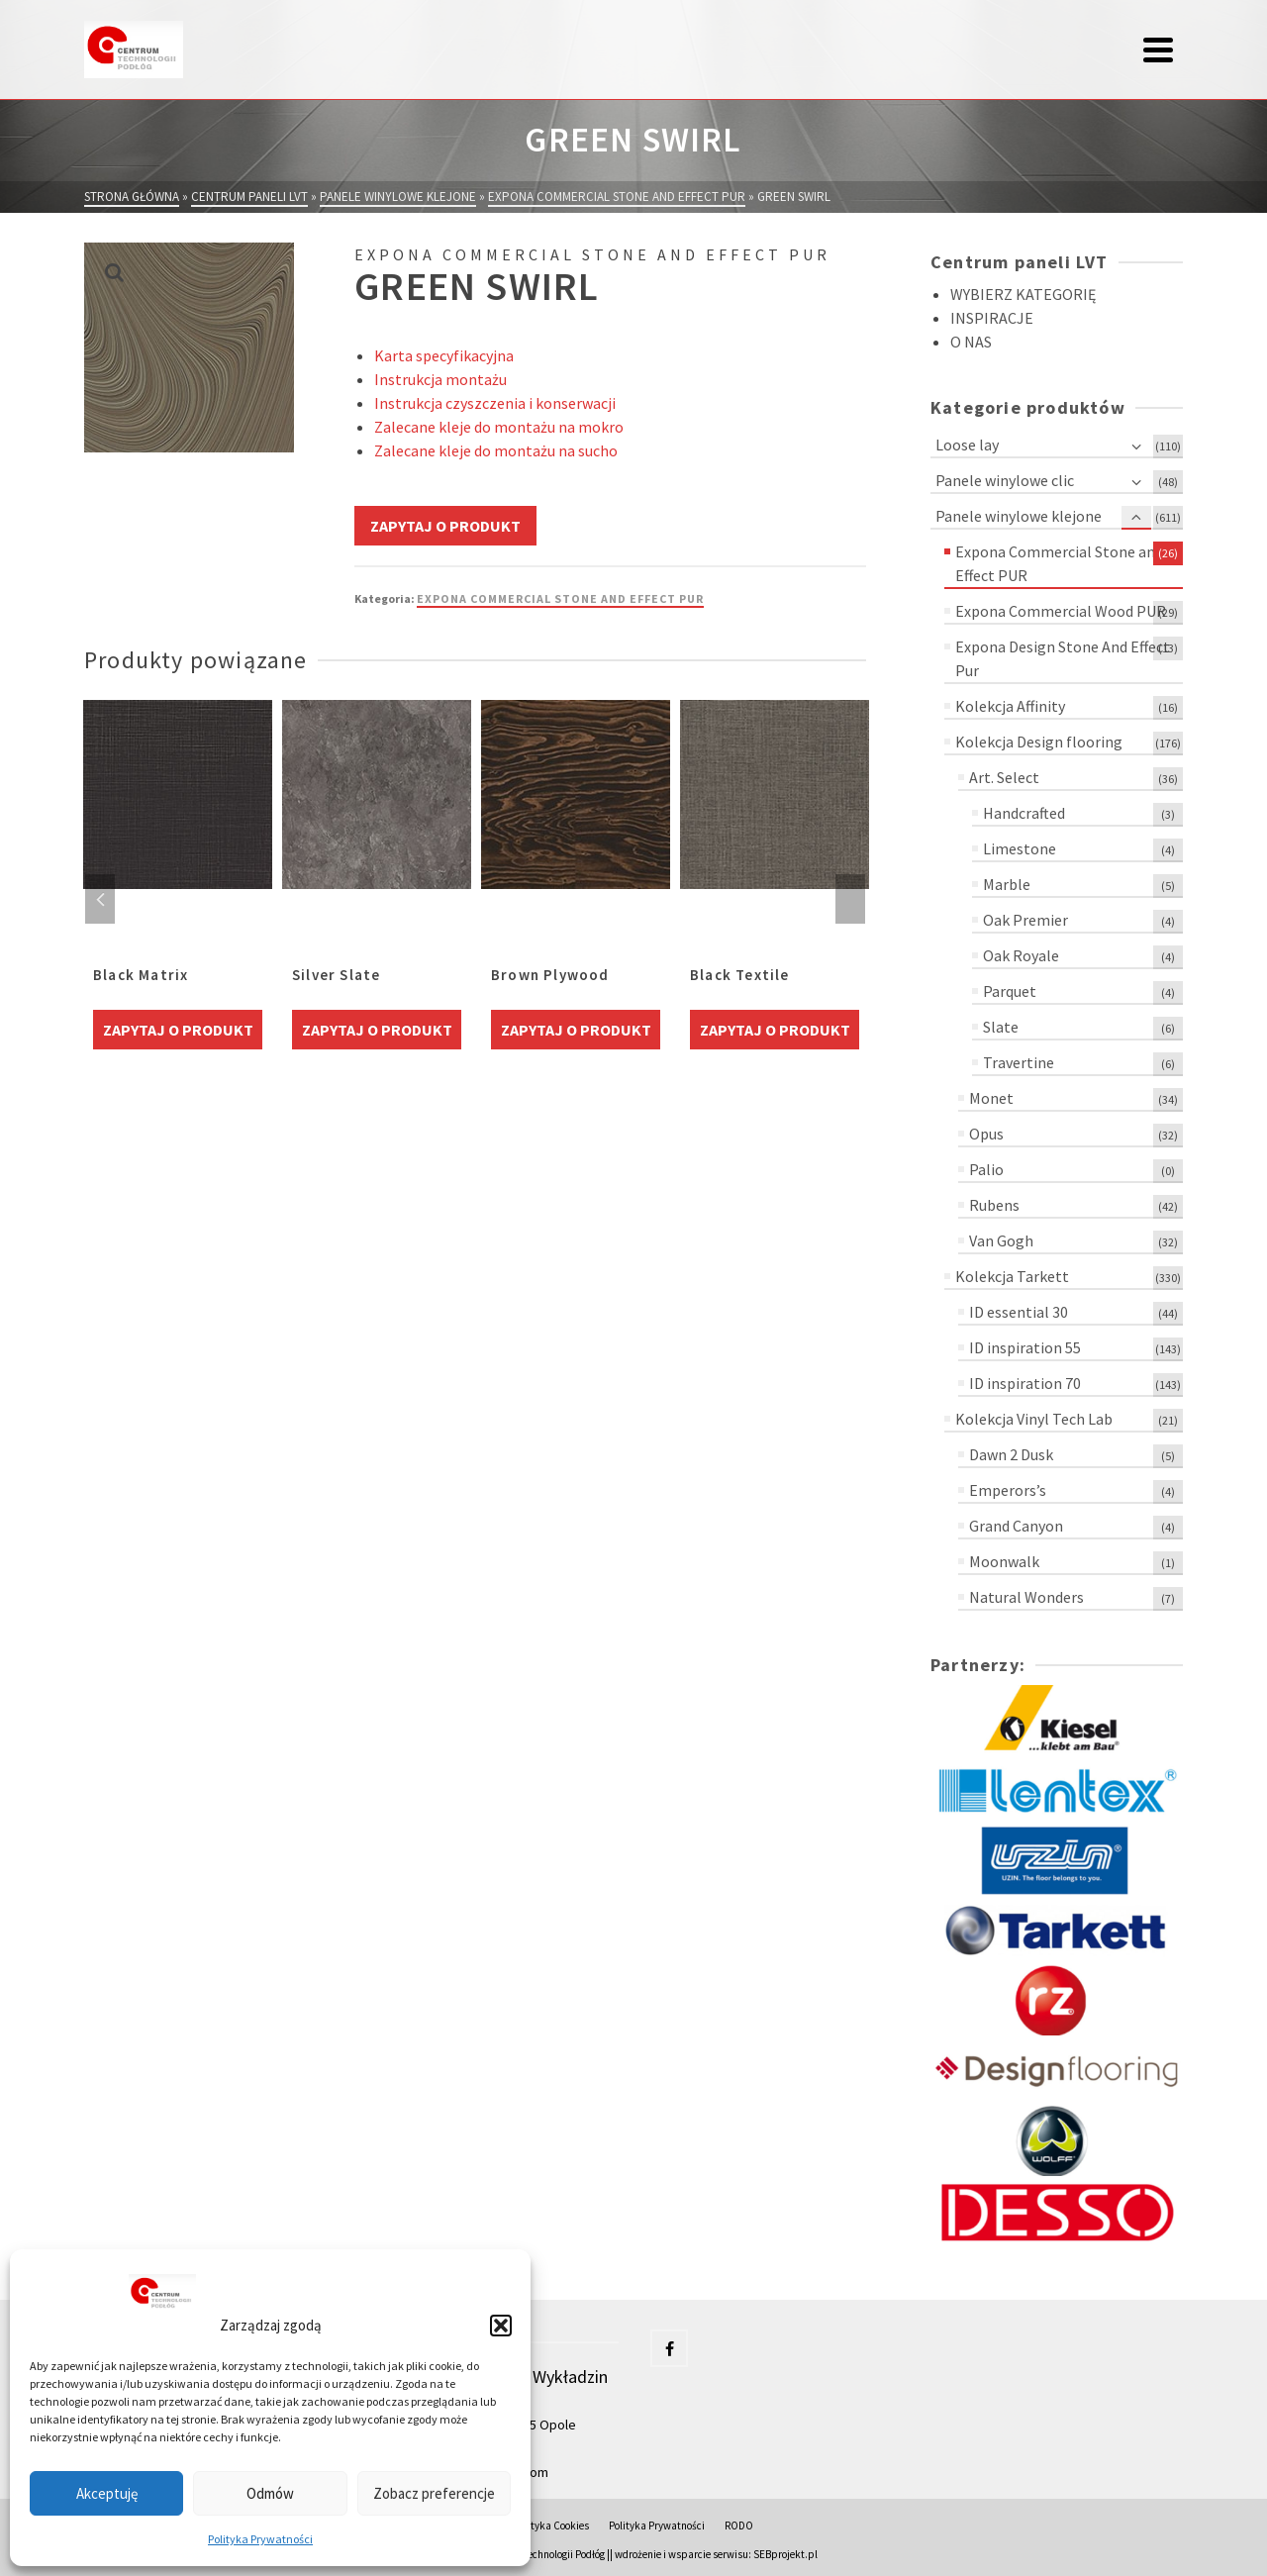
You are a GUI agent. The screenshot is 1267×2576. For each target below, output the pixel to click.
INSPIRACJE (991, 318)
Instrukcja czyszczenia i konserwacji (495, 403)
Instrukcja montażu (440, 379)
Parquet (1009, 991)
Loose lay (967, 444)
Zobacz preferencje (434, 2493)
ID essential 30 (1018, 1312)
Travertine (1018, 1062)
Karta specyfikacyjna (444, 355)
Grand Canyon (1016, 1526)
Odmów (270, 2493)
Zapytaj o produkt (445, 526)
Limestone (1019, 848)
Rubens (994, 1205)
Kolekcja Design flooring (1038, 741)
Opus (986, 1133)
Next (850, 899)
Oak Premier (1025, 920)
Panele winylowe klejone (1018, 516)
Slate (1001, 1027)
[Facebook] (669, 2348)
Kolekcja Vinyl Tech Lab (1034, 1419)
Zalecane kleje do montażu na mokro (499, 427)
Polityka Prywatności (260, 2538)
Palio (986, 1169)
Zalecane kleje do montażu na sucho (496, 450)
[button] (501, 2325)
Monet (991, 1098)
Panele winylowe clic (1004, 480)
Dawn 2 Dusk (1011, 1454)
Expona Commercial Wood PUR (1060, 611)
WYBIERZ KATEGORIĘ (1023, 294)
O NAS (971, 341)
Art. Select (1004, 777)
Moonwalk (1004, 1561)
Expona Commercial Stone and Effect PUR (560, 598)
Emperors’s (1007, 1490)
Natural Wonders (1026, 1597)
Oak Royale (1021, 955)
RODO (739, 2525)
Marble (1006, 884)
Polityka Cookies (551, 2525)
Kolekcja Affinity (1010, 706)
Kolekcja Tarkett (1012, 1276)
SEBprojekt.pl (785, 2554)
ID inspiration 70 (1025, 1383)
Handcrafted (1024, 813)
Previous (100, 899)
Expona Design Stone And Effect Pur (1062, 658)
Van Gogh (1001, 1240)
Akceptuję (107, 2493)
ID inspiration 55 (1025, 1347)
